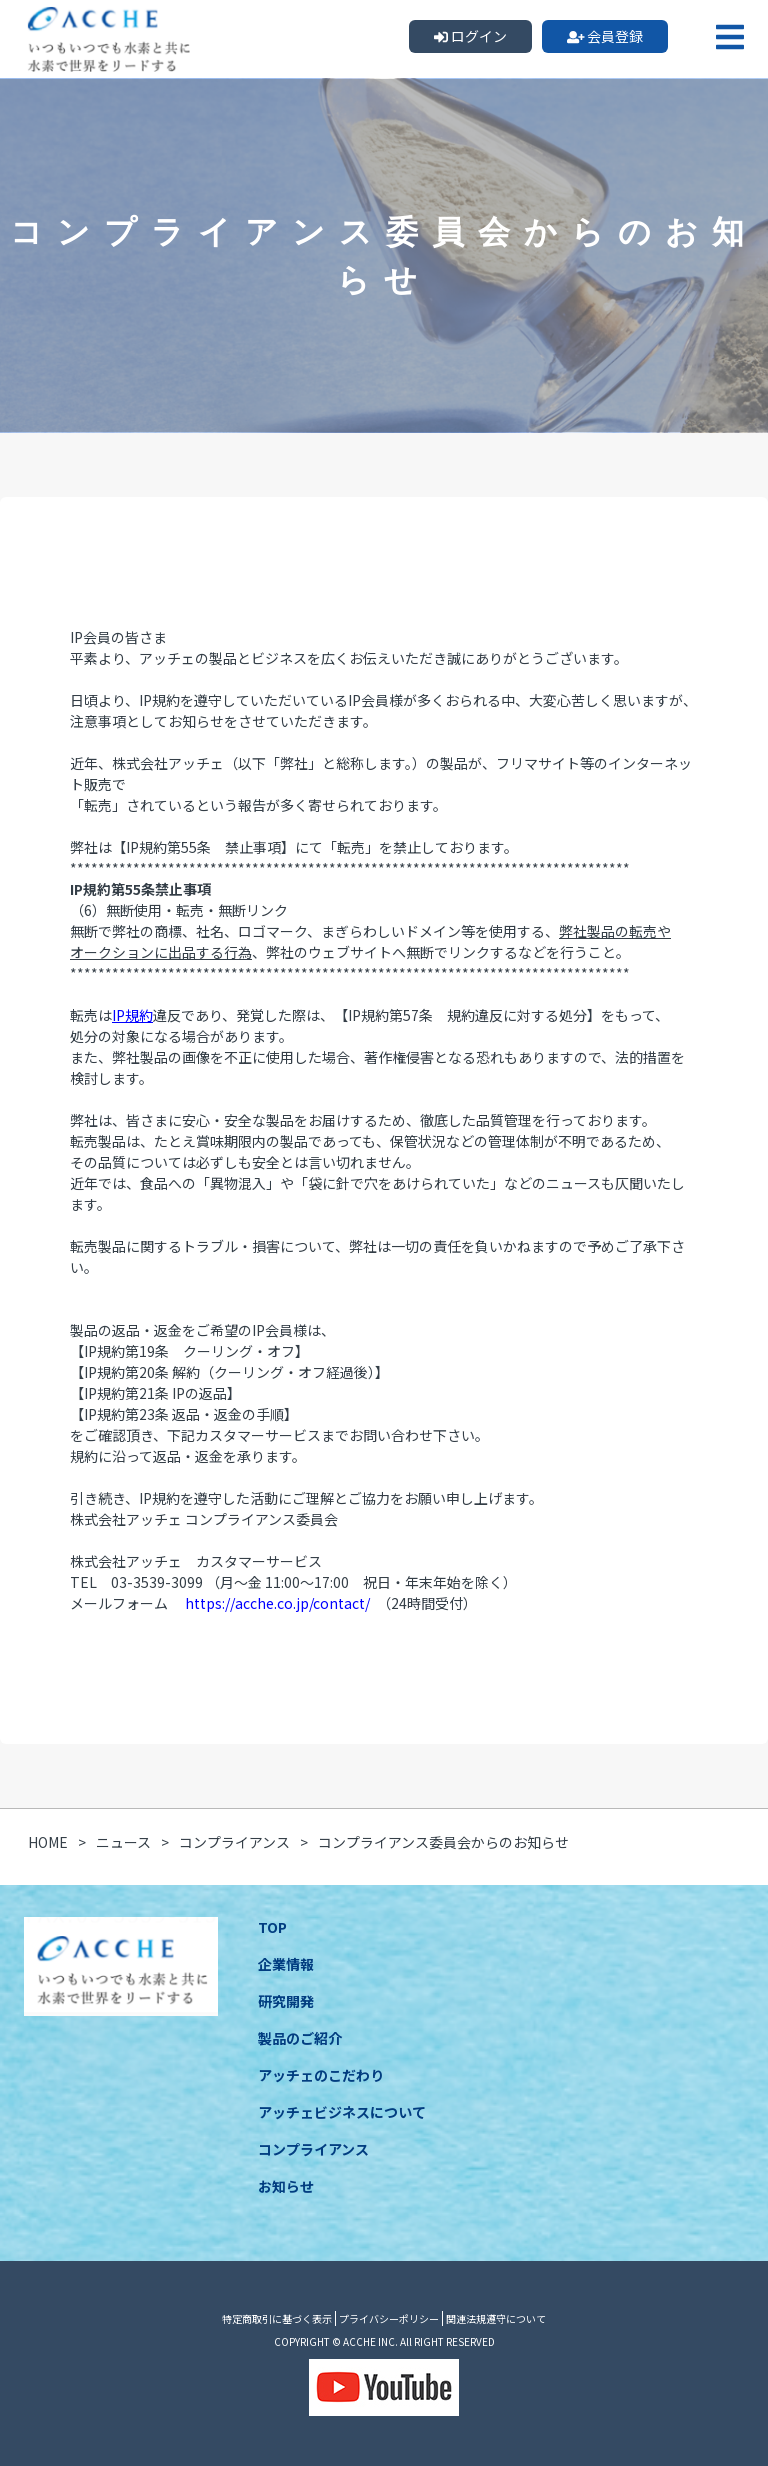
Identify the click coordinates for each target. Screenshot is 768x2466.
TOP (272, 1927)
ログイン (470, 36)
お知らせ (286, 2186)
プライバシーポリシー (389, 2318)
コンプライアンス (313, 2149)
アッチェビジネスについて (342, 2112)
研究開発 (286, 2001)
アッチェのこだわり (321, 2075)
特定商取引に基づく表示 (277, 2318)
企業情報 (286, 1964)
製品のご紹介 (300, 2038)
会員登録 (605, 36)
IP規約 (132, 1015)
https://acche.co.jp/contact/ (277, 1603)
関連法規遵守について (496, 2318)
